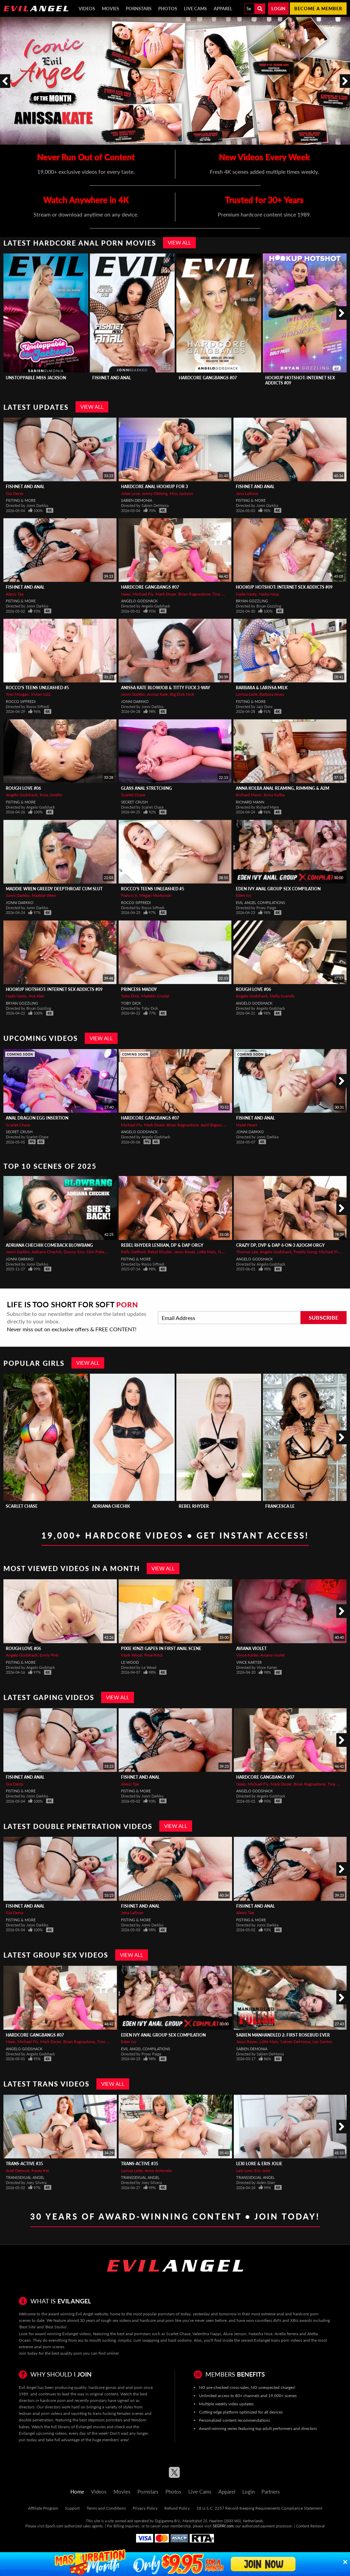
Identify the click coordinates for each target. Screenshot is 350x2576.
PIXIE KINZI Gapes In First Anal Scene (161, 1648)
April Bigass (211, 1124)
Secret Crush (134, 802)
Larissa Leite (246, 694)
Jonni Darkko (133, 694)
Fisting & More (21, 500)
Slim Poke (95, 1251)
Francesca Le (280, 1506)
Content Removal (310, 2526)
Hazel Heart (246, 1124)
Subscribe (323, 1317)
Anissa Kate (157, 694)
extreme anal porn (35, 2346)
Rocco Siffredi (21, 701)
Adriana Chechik (47, 1251)
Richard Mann (248, 794)
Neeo (126, 594)
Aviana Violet (251, 1648)
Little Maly (206, 1251)
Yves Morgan (17, 694)
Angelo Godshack (139, 601)
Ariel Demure (17, 2170)
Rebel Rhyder (160, 1251)
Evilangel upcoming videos (43, 2433)
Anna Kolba (274, 794)
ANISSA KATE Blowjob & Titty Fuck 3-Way (165, 687)
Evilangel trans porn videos (278, 2340)
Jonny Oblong (154, 493)
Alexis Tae (15, 594)
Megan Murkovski (155, 895)
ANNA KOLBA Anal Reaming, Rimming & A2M (282, 788)
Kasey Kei (40, 2170)
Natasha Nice (260, 2333)
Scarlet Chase (133, 794)
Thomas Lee (247, 1251)
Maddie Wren (44, 895)
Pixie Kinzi (153, 1655)
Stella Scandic (282, 995)
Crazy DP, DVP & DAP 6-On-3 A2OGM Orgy (280, 1245)
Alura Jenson (234, 2333)
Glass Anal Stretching (146, 788)
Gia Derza (14, 493)
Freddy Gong (305, 1251)
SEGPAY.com (223, 2526)
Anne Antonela (158, 2170)
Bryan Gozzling (252, 601)
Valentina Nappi (206, 2333)
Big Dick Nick (182, 694)
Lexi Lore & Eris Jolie (259, 2163)
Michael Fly (143, 594)
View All (179, 242)
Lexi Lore (244, 2170)
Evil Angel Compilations (260, 902)
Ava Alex (36, 995)
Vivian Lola (41, 694)
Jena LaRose (247, 493)
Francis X (129, 895)
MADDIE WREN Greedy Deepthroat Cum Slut (54, 888)
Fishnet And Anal (111, 377)
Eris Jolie (262, 2170)
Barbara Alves (271, 694)
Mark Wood (131, 1655)
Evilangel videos (76, 2333)
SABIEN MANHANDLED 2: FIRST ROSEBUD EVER (283, 2035)
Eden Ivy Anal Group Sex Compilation (278, 888)
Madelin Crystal (155, 995)
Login (278, 8)
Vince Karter (247, 1655)
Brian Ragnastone (194, 594)
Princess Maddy (139, 989)
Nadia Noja (269, 594)
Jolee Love (130, 493)
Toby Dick (130, 995)
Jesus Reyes (184, 1251)
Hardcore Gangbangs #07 (208, 377)
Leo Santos (322, 2041)
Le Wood (130, 1662)
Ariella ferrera (286, 2333)
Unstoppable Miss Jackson (36, 377)
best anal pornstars (134, 2333)
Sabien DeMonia (136, 500)
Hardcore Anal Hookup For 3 (154, 486)
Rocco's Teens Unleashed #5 (37, 687)
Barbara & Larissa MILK (261, 687)
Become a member (318, 8)
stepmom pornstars (105, 2419)
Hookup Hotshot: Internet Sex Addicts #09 (284, 587)
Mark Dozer (166, 594)
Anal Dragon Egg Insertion (37, 1118)
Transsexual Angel (25, 2177)
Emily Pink (49, 1655)
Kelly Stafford (133, 1251)
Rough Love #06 (23, 788)
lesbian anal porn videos (40, 2413)
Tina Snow (221, 594)
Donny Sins (74, 1251)
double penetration (36, 2419)
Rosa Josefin (51, 794)
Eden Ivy (243, 895)
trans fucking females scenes (118, 2413)
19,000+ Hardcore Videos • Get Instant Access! (175, 1535)
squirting (79, 2413)
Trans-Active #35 (24, 2163)
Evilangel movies (91, 2426)
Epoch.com (54, 2526)
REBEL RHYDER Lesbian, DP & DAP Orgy (162, 1245)
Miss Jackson (181, 493)
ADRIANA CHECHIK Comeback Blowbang (49, 1245)
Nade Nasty (246, 594)
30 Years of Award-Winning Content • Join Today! (175, 2216)
